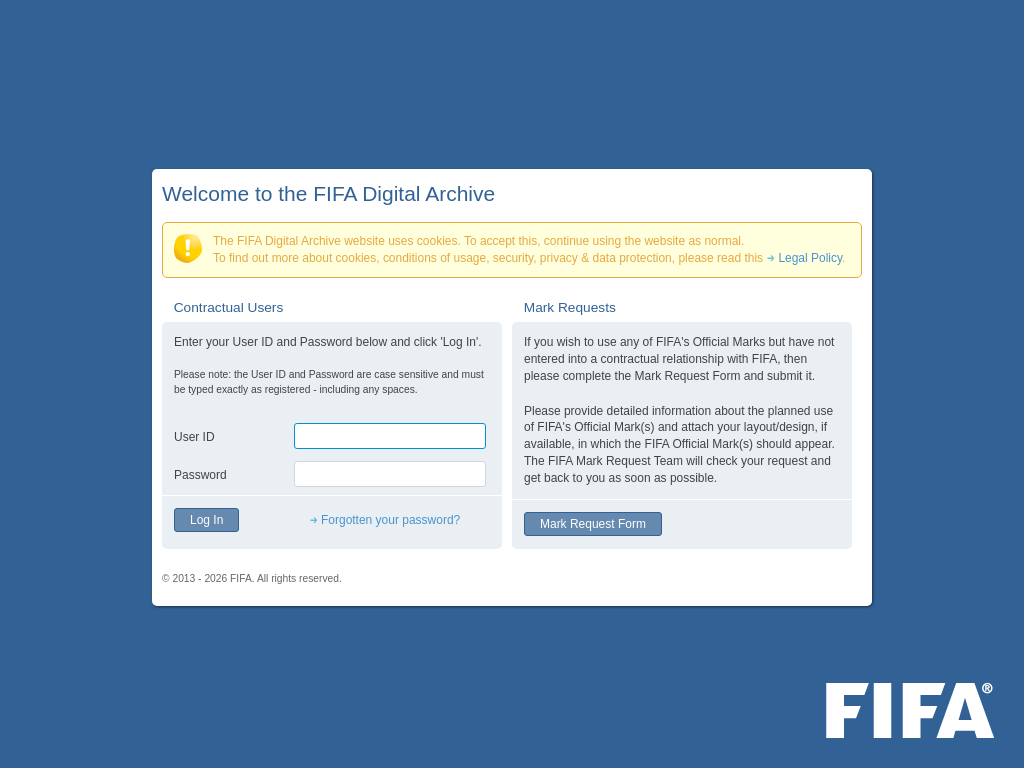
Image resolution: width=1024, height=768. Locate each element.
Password (200, 475)
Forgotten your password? (390, 520)
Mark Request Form (593, 524)
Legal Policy (810, 258)
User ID (194, 437)
